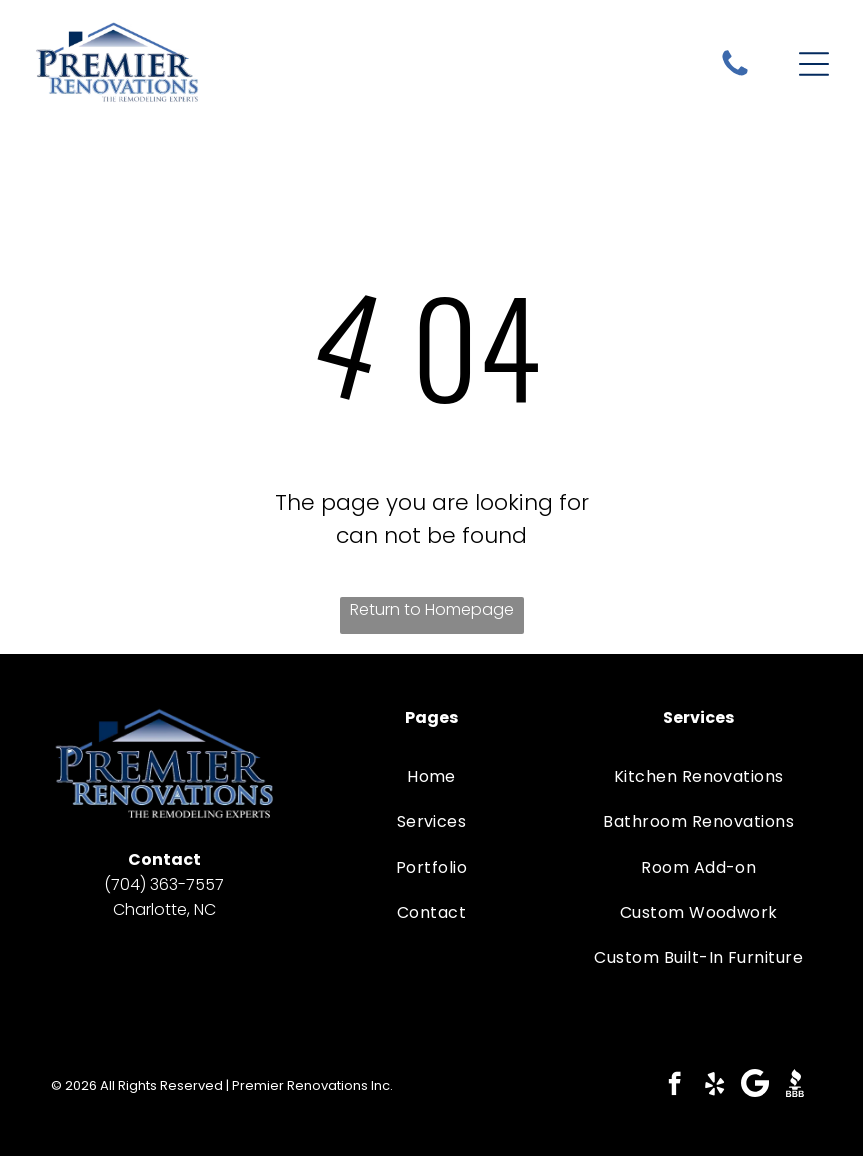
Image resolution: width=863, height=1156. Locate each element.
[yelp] (714, 1086)
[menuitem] (431, 776)
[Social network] (794, 1086)
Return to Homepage (432, 609)
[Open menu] (814, 64)
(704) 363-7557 (164, 885)
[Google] (754, 1086)
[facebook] (674, 1086)
